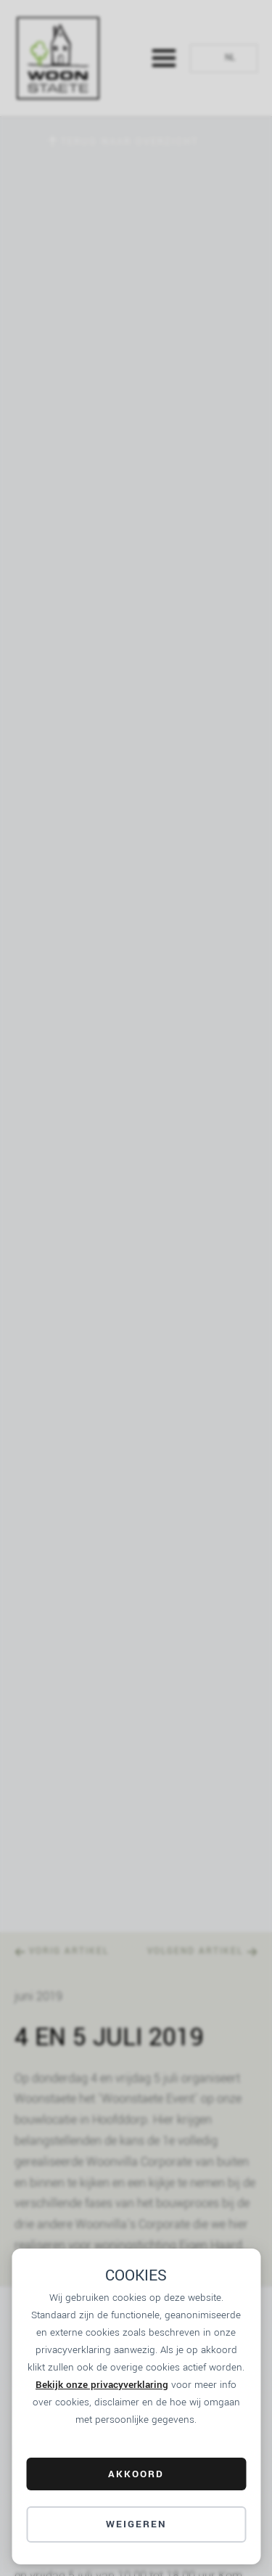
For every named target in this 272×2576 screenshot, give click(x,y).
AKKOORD (136, 2474)
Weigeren (136, 2524)
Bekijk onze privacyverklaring (102, 2385)
